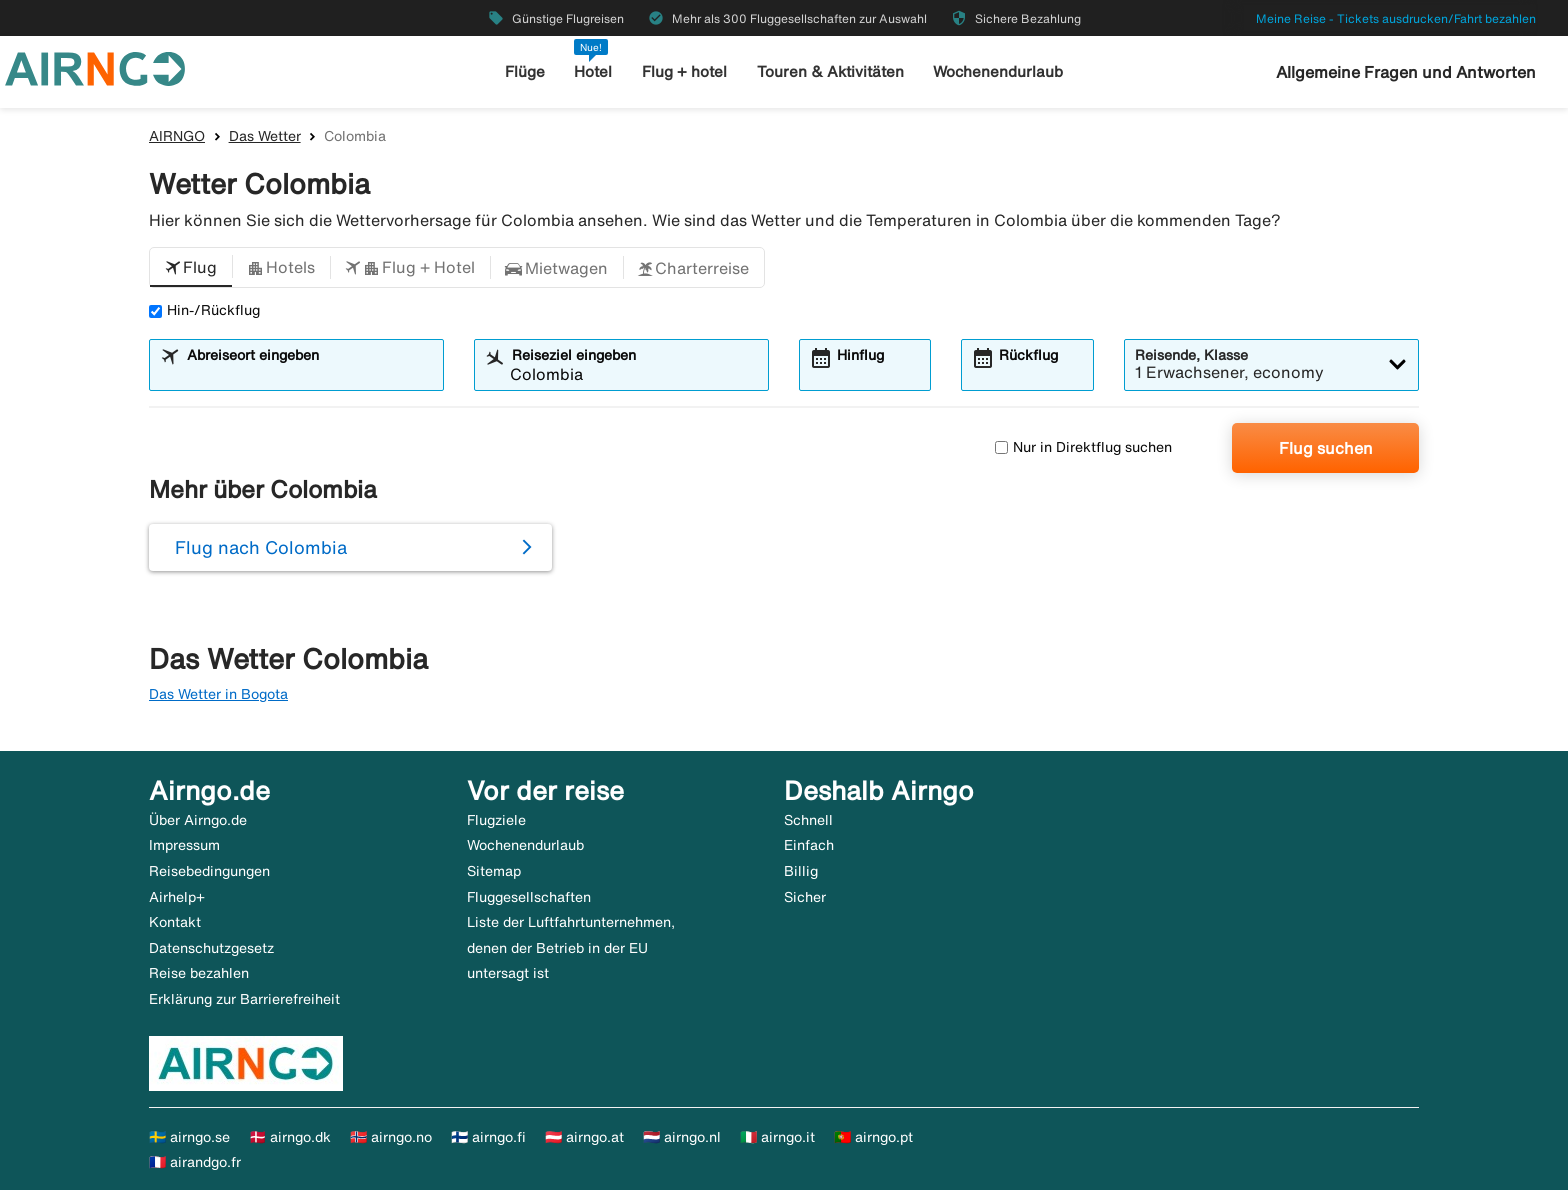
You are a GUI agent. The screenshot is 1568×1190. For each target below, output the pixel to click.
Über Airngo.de (198, 820)
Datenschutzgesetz (211, 948)
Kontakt (175, 922)
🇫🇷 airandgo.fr (195, 1162)
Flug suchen (1326, 448)
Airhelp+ (177, 897)
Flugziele (496, 820)
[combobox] (309, 374)
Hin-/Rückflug (204, 310)
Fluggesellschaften (529, 897)
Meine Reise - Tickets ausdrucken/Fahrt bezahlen (1396, 18)
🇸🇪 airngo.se (189, 1137)
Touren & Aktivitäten (830, 71)
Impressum (184, 845)
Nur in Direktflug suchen (1083, 447)
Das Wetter (265, 136)
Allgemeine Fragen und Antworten (1406, 72)
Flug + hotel (684, 71)
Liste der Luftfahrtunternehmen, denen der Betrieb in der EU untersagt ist (571, 947)
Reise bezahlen (199, 973)
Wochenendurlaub (998, 71)
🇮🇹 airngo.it (777, 1137)
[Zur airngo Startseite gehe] (95, 67)
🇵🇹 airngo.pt (873, 1137)
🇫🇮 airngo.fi (488, 1137)
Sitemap (494, 871)
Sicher (805, 897)
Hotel (593, 71)
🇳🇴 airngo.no (391, 1137)
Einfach (809, 845)
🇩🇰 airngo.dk (290, 1137)
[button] (191, 268)
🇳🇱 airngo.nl (682, 1137)
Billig (801, 871)
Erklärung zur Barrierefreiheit (244, 999)
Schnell (808, 820)
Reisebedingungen (209, 871)
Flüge (525, 71)
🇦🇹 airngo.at (584, 1137)
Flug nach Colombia (261, 547)
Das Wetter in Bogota (218, 694)
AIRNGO (177, 136)
